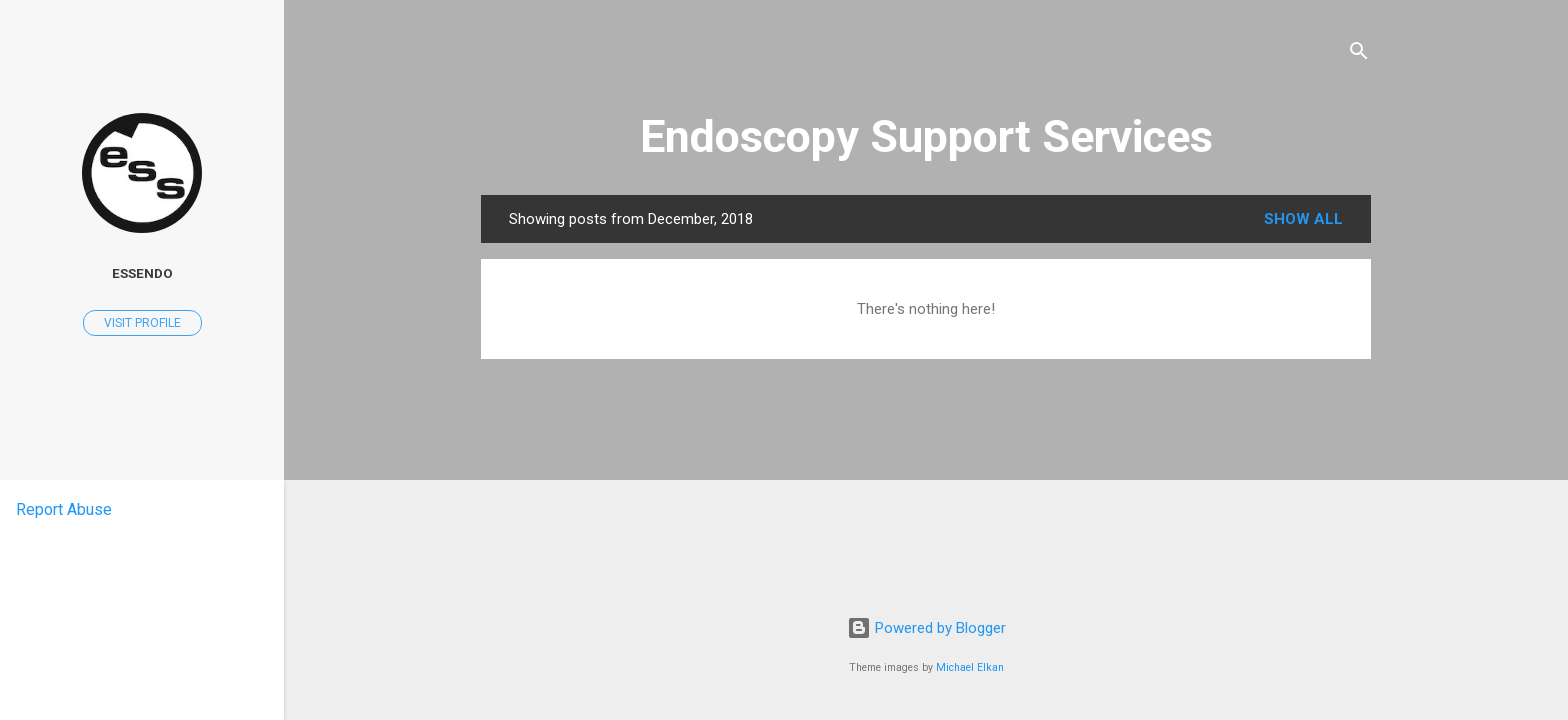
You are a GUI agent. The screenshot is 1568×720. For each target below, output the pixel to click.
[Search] (1359, 54)
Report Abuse (64, 509)
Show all (1303, 219)
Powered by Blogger (926, 628)
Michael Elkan (970, 667)
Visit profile (142, 323)
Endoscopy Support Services (926, 136)
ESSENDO (142, 273)
